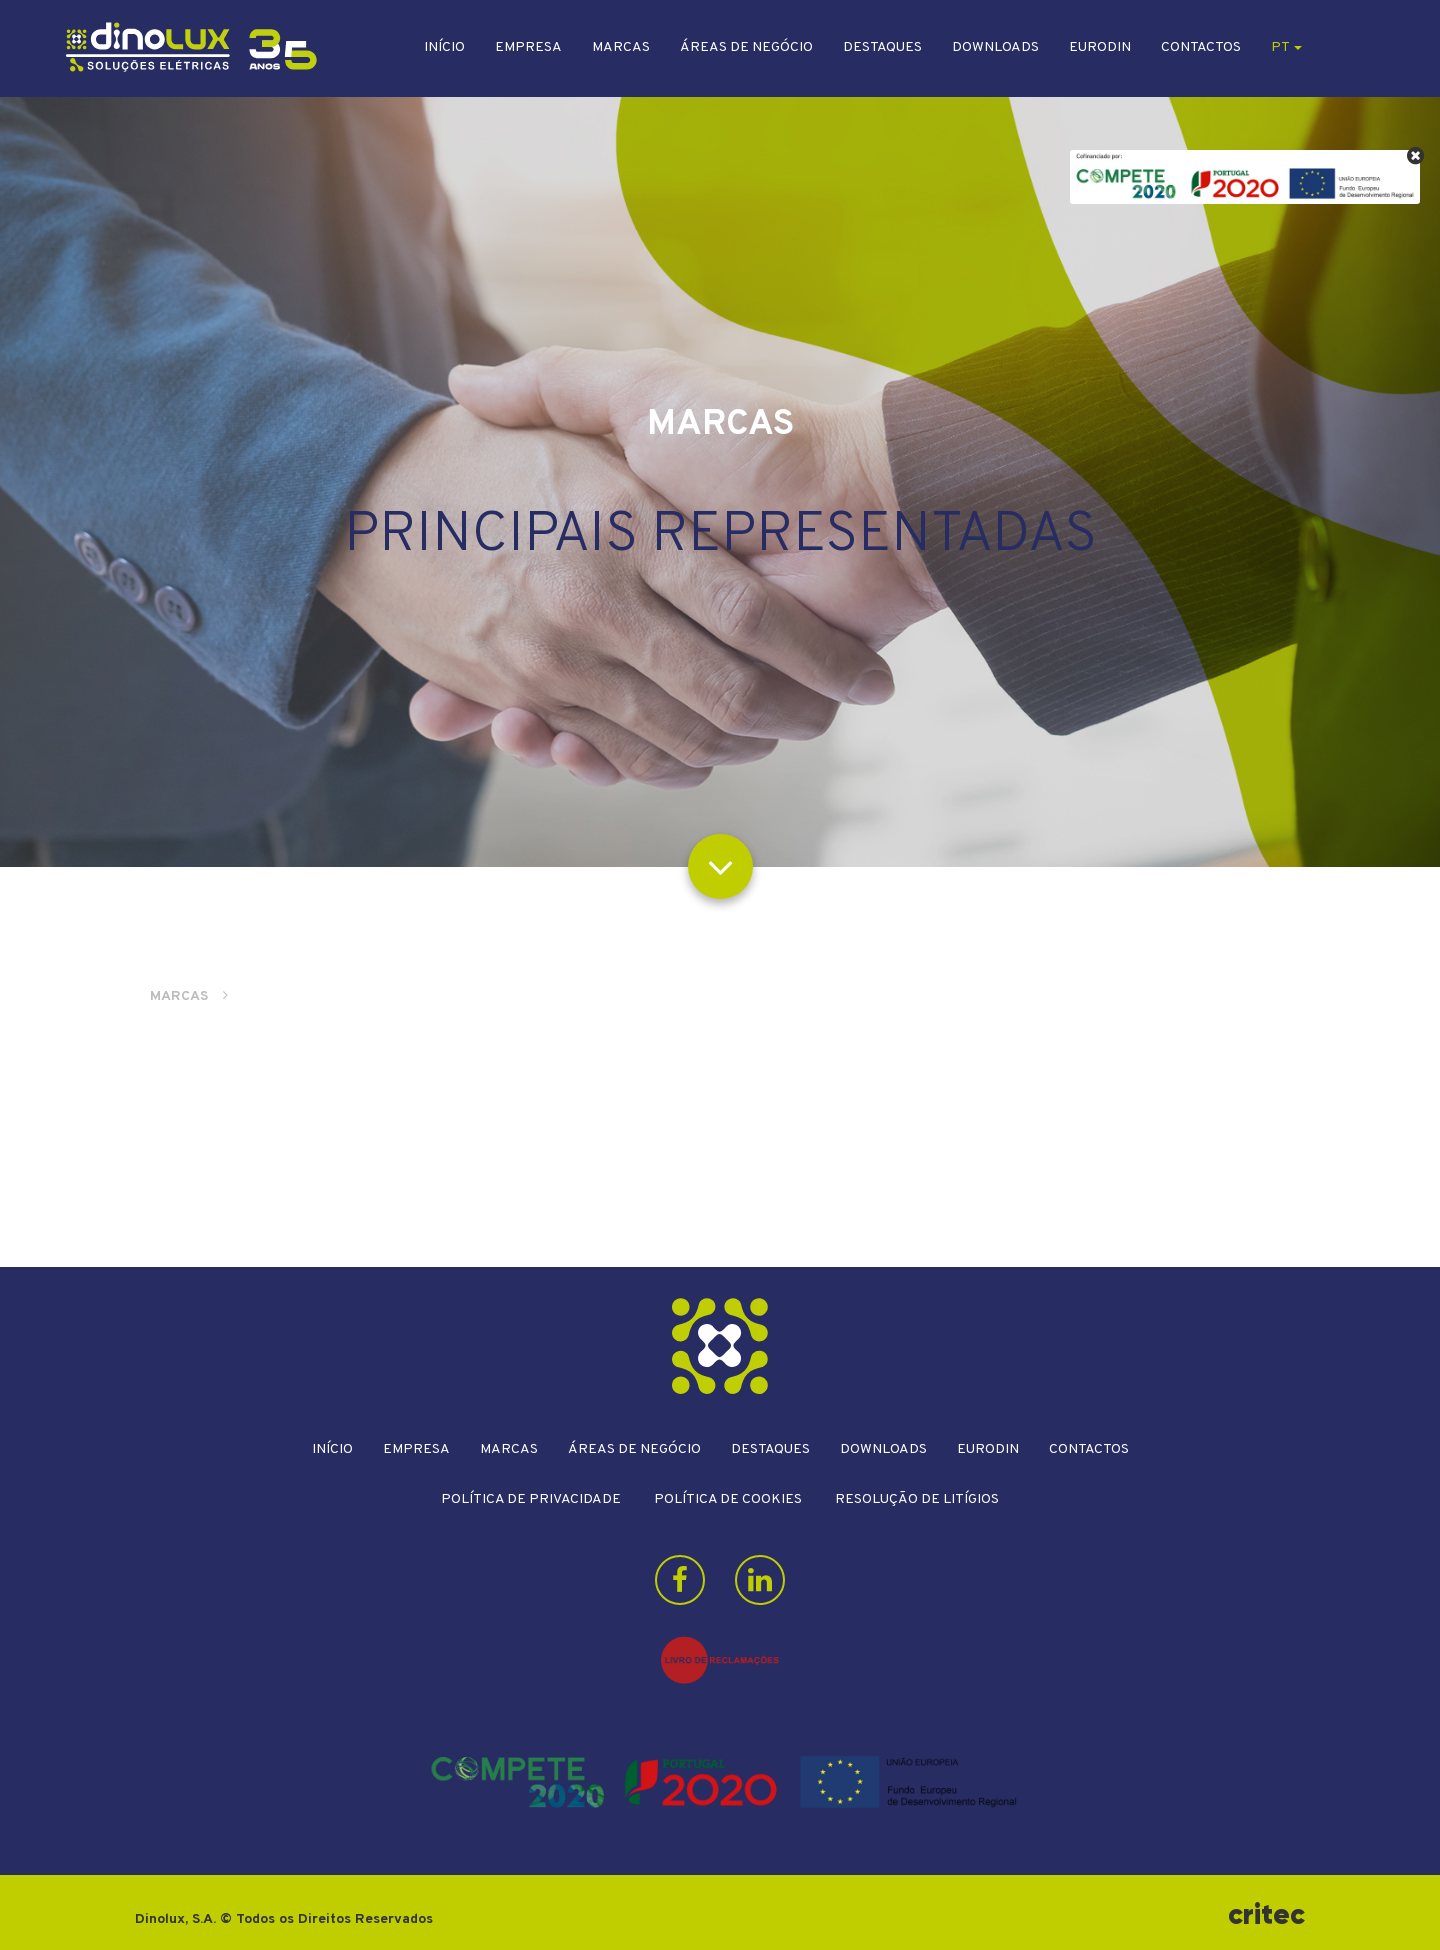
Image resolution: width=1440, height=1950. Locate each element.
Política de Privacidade (531, 1499)
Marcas (621, 47)
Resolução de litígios (917, 1499)
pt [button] (1286, 47)
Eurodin (1100, 47)
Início (444, 47)
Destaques (882, 47)
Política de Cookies (728, 1499)
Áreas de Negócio (746, 47)
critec (1266, 1914)
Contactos (1201, 47)
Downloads (995, 47)
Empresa (528, 47)
